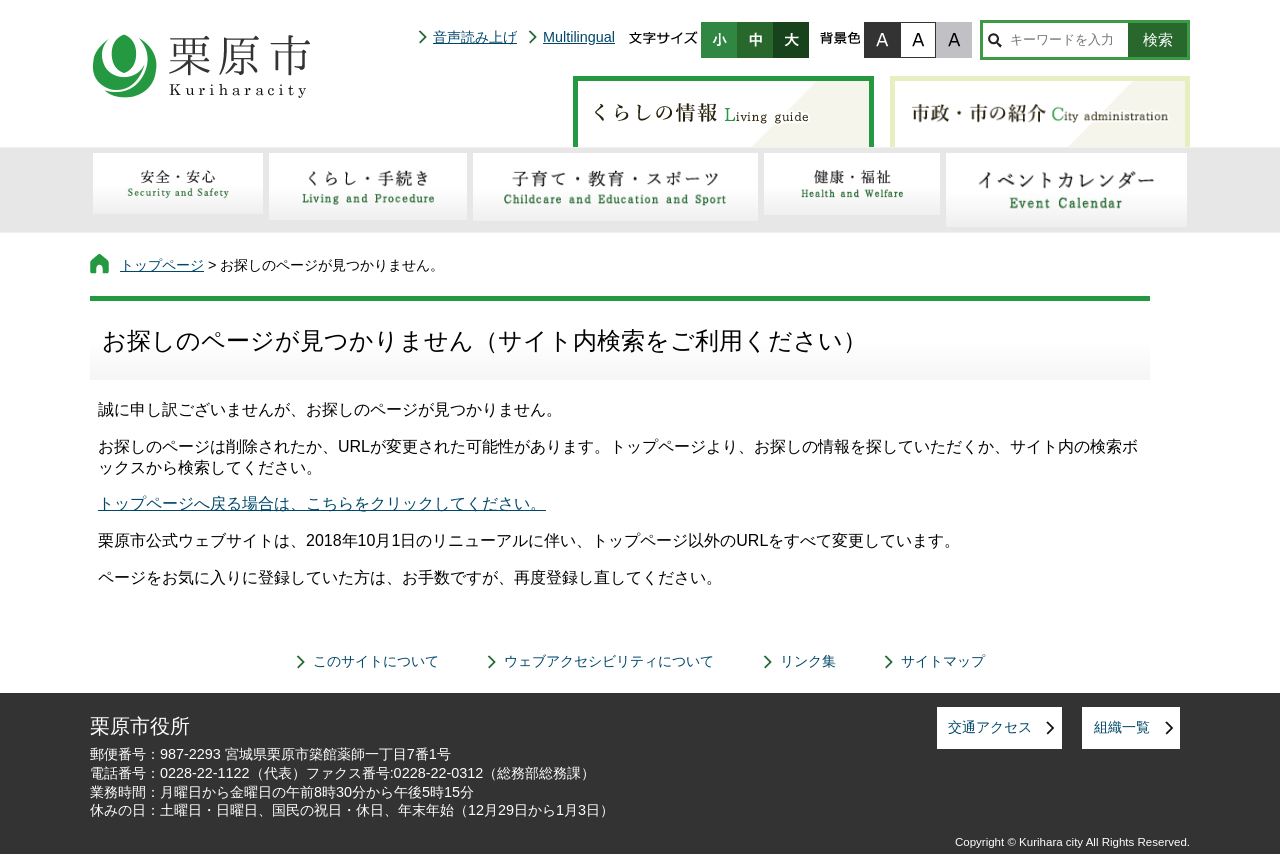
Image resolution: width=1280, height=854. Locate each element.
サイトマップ (943, 661)
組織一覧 (1122, 727)
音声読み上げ (475, 37)
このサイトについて (376, 661)
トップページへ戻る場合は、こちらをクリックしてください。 (322, 503)
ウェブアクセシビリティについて (609, 661)
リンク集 (808, 661)
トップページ (162, 265)
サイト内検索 (994, 40)
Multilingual (579, 37)
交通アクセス (990, 727)
